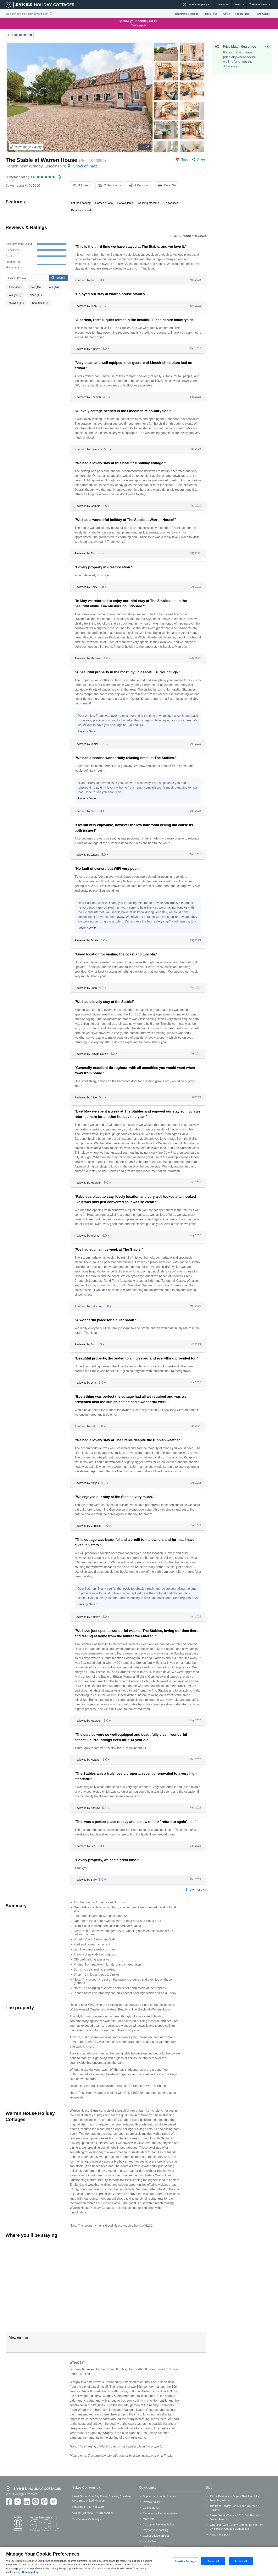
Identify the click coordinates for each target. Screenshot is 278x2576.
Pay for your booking (155, 2530)
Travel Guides (262, 14)
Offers (226, 14)
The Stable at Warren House (41, 160)
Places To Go (211, 14)
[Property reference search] (51, 14)
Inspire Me (149, 2541)
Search (58, 277)
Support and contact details (159, 2496)
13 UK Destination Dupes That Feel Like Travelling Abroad (234, 2498)
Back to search (21, 34)
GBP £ (239, 4)
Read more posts (220, 2534)
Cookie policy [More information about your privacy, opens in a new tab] (30, 2572)
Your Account (259, 4)
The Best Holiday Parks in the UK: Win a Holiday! (234, 2507)
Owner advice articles (156, 2535)
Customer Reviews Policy (158, 2524)
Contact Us (223, 4)
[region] (139, 2561)
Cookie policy (151, 2507)
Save (184, 159)
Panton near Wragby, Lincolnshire (52, 166)
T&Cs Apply (139, 25)
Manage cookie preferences (160, 2513)
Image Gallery (26, 147)
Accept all (241, 2561)
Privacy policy (151, 2501)
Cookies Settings (185, 2561)
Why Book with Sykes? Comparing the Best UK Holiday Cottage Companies (236, 2526)
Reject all (213, 2561)
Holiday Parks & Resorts (185, 14)
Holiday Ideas (242, 14)
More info (148, 2518)
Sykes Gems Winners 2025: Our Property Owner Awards (235, 2517)
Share (201, 159)
